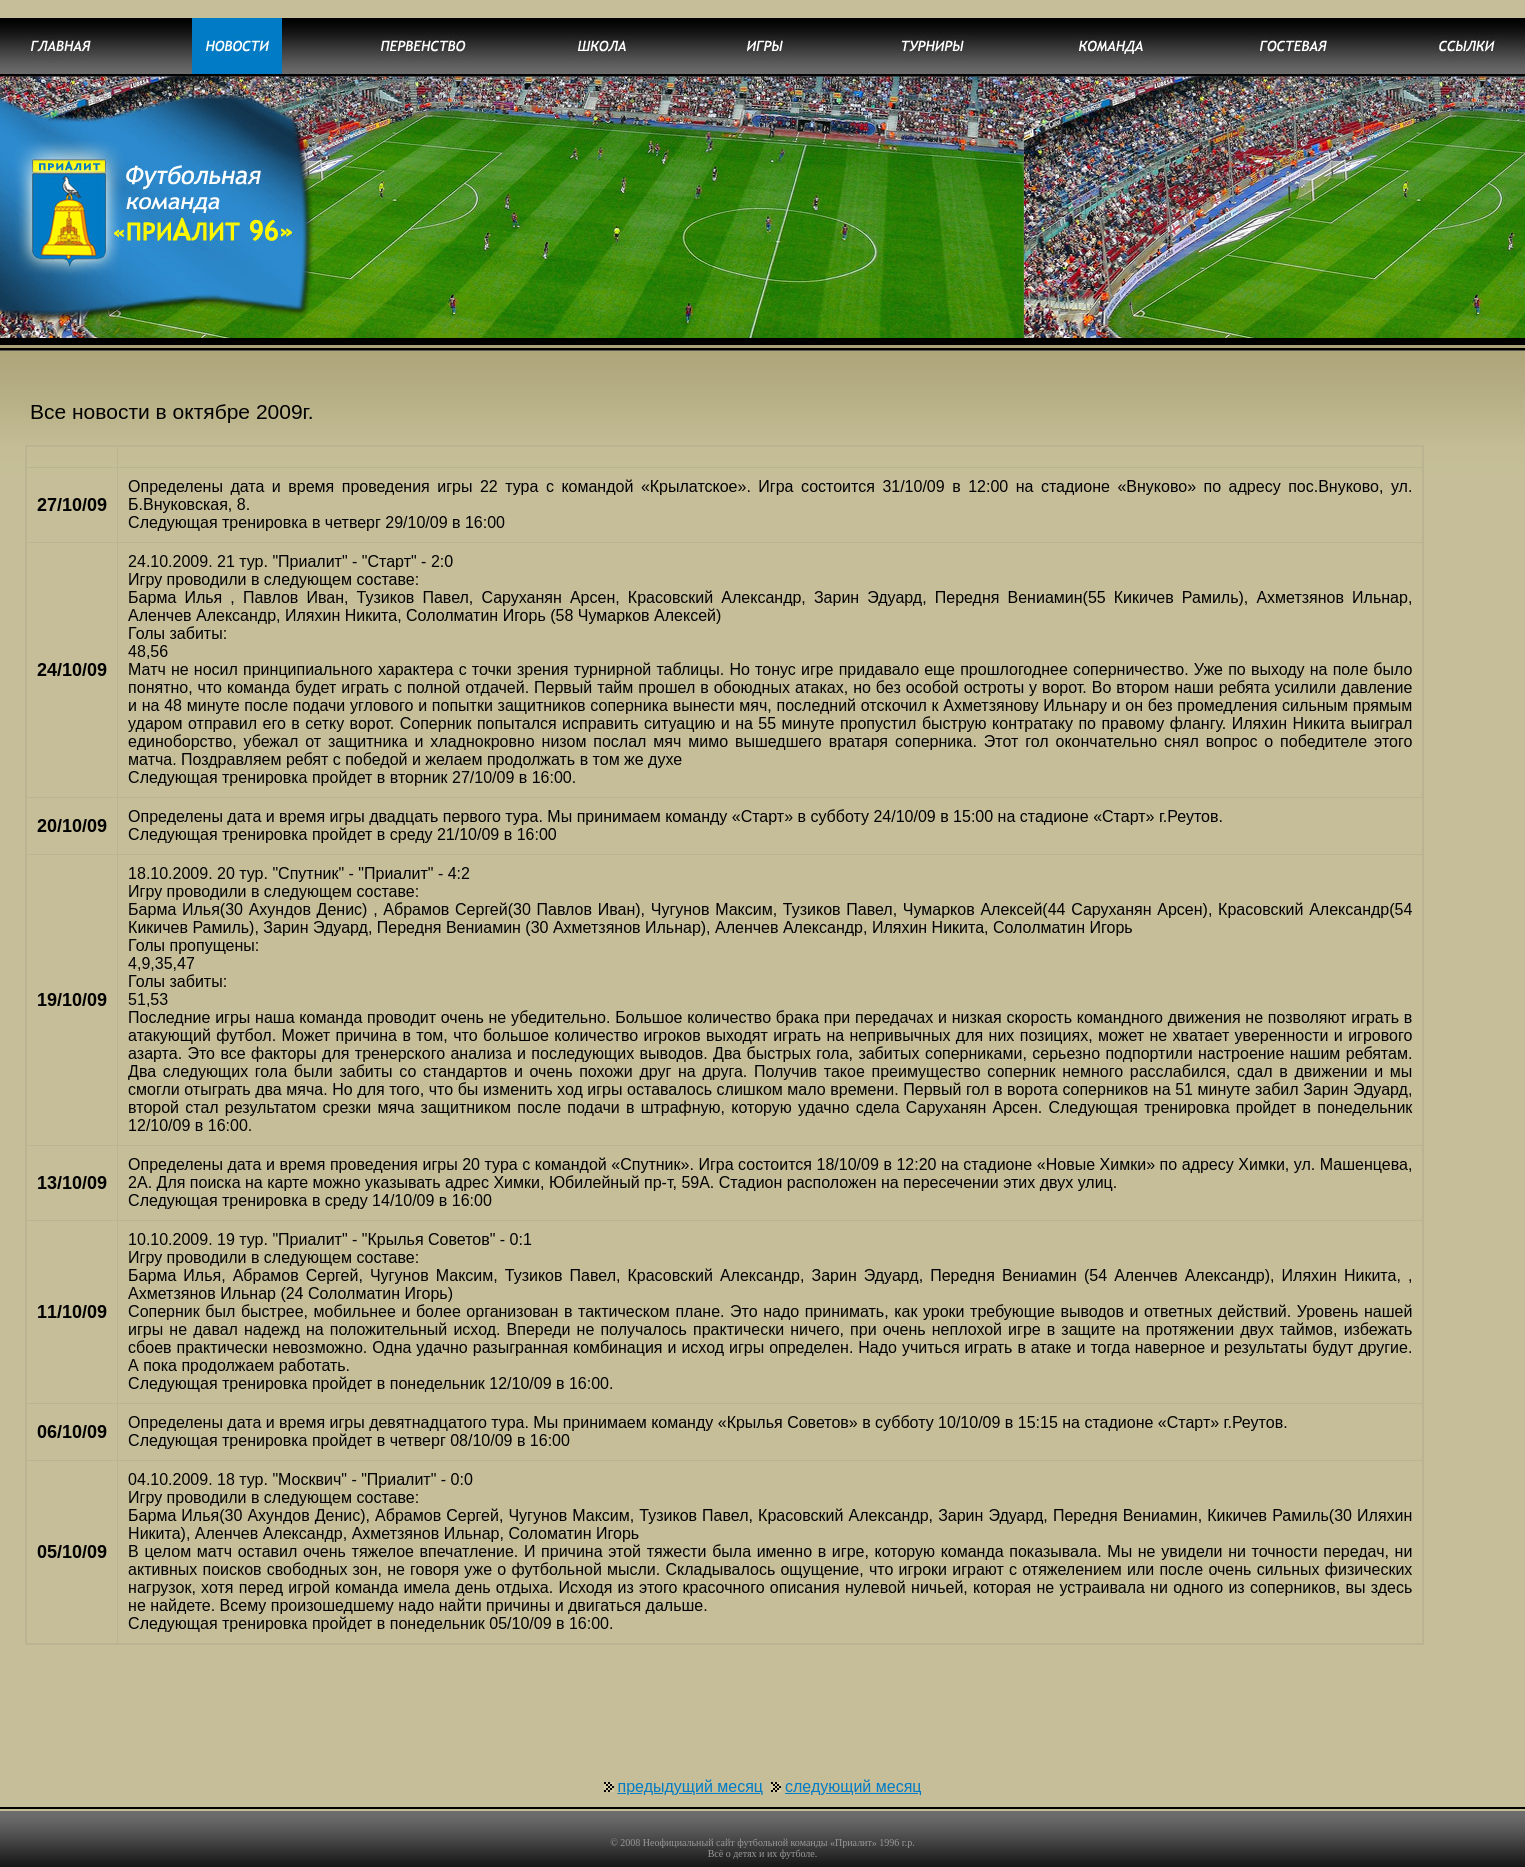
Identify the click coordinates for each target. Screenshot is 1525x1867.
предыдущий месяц (691, 1750)
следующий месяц (853, 1750)
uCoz (840, 1857)
